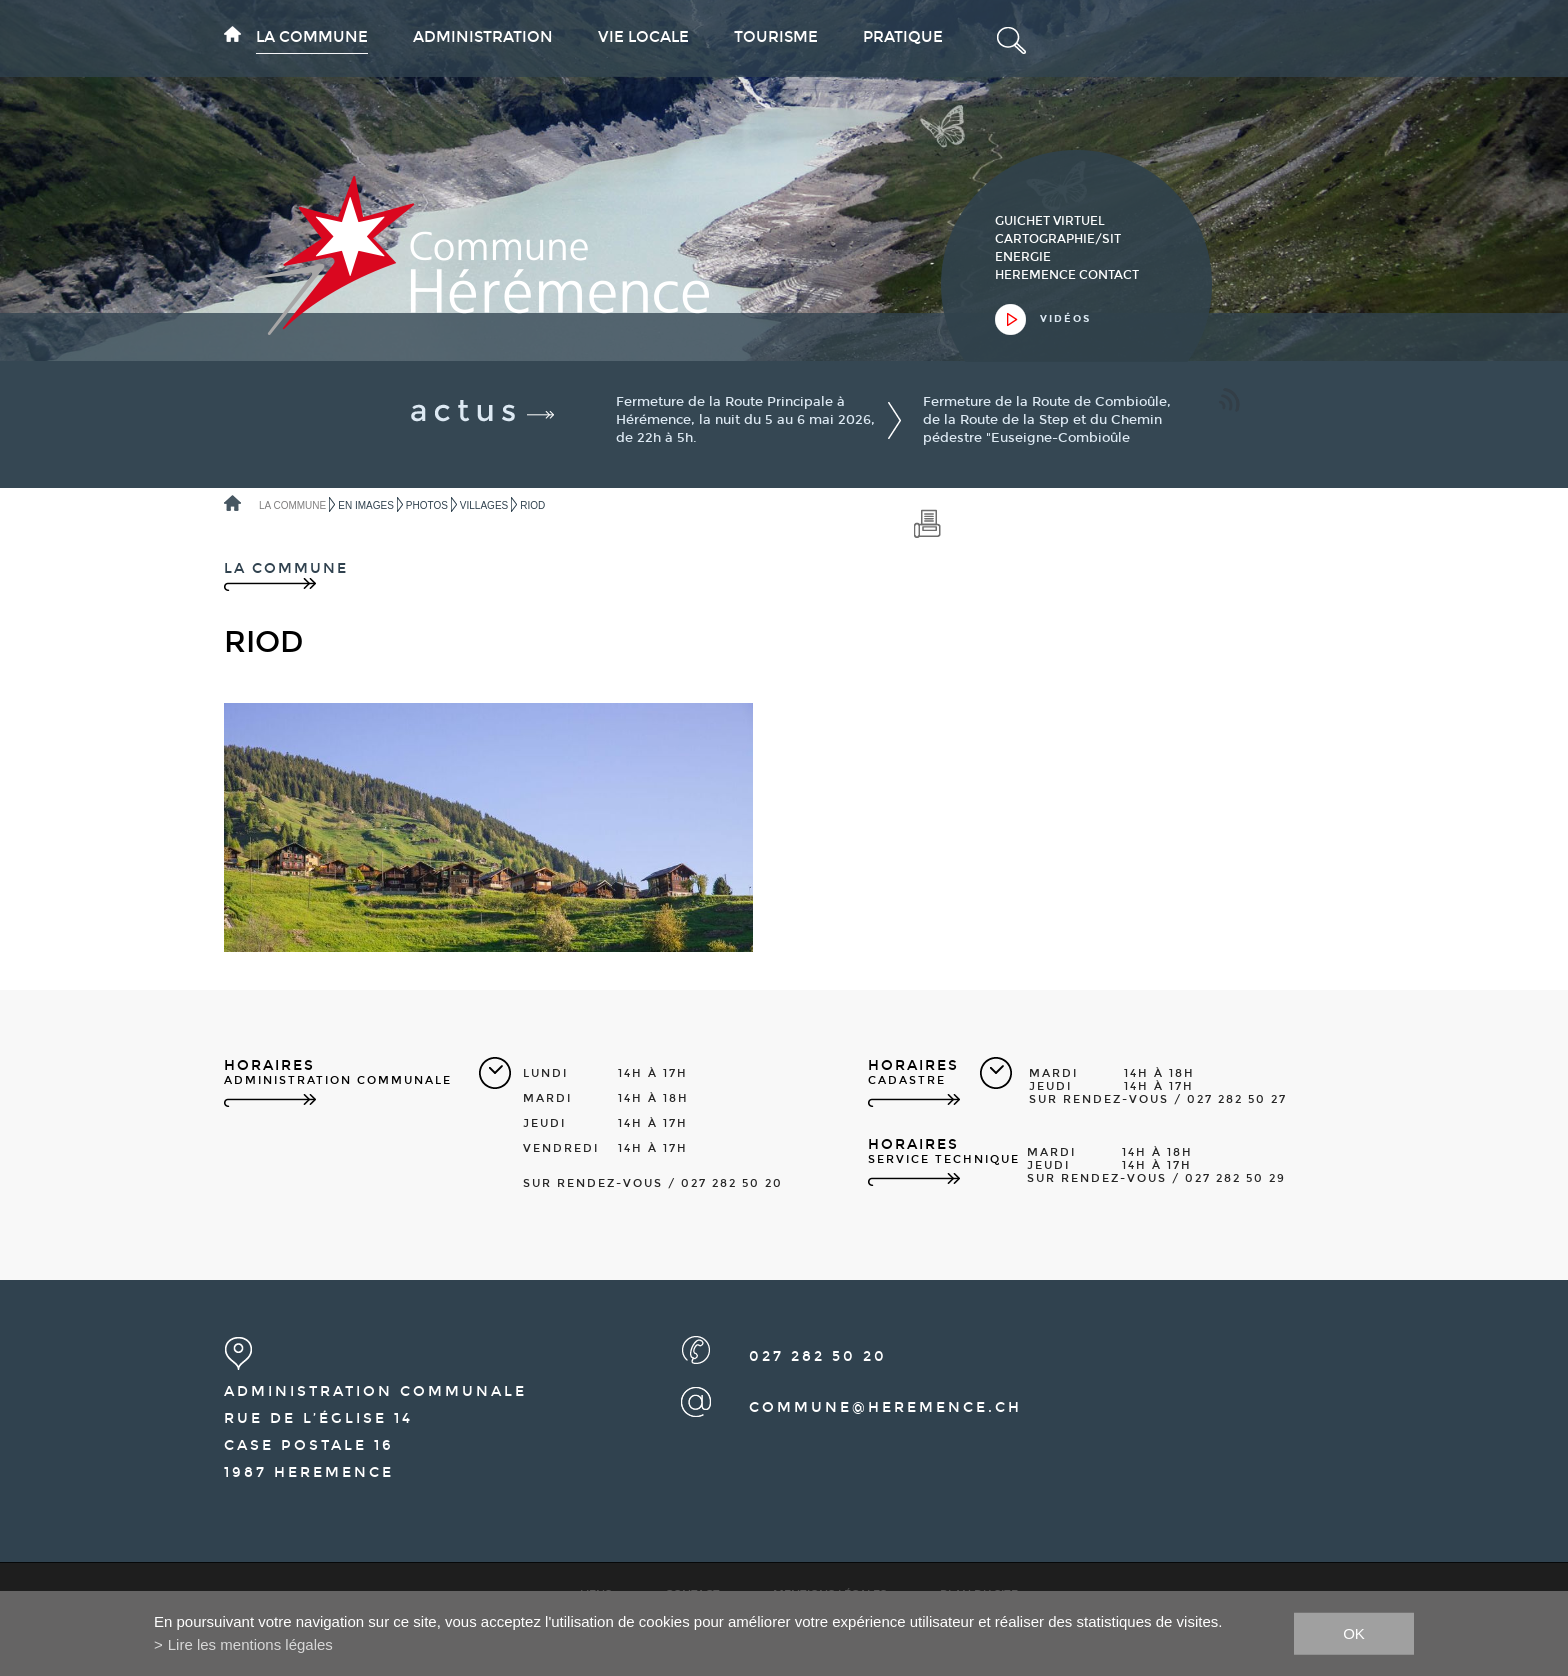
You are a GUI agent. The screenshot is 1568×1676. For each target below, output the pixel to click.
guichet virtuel (1050, 221)
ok (1354, 1632)
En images (366, 505)
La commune (312, 37)
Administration (483, 37)
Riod (532, 505)
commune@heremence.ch (885, 1407)
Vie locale (643, 37)
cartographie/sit (1058, 239)
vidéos (1065, 319)
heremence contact (1067, 275)
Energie (1023, 257)
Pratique (903, 37)
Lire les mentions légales (250, 1644)
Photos (427, 505)
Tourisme (776, 37)
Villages (484, 505)
